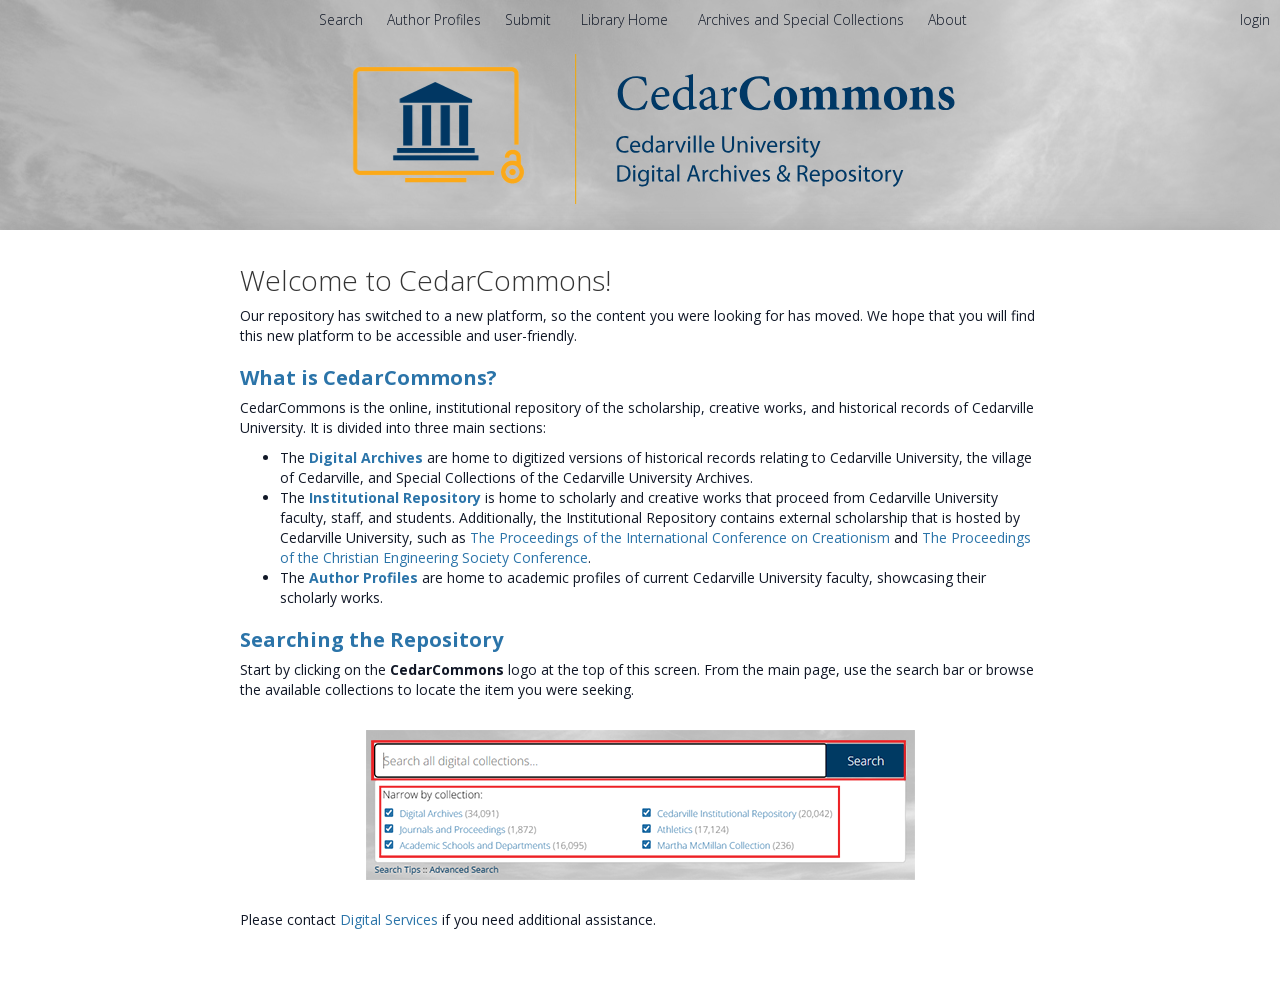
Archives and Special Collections (803, 19)
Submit (530, 19)
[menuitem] (947, 19)
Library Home (626, 19)
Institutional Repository (395, 497)
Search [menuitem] (341, 19)
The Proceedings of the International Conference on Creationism (680, 537)
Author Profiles (363, 577)
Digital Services (389, 919)
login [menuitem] (1255, 19)
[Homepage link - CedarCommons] (640, 127)
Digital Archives (366, 457)
